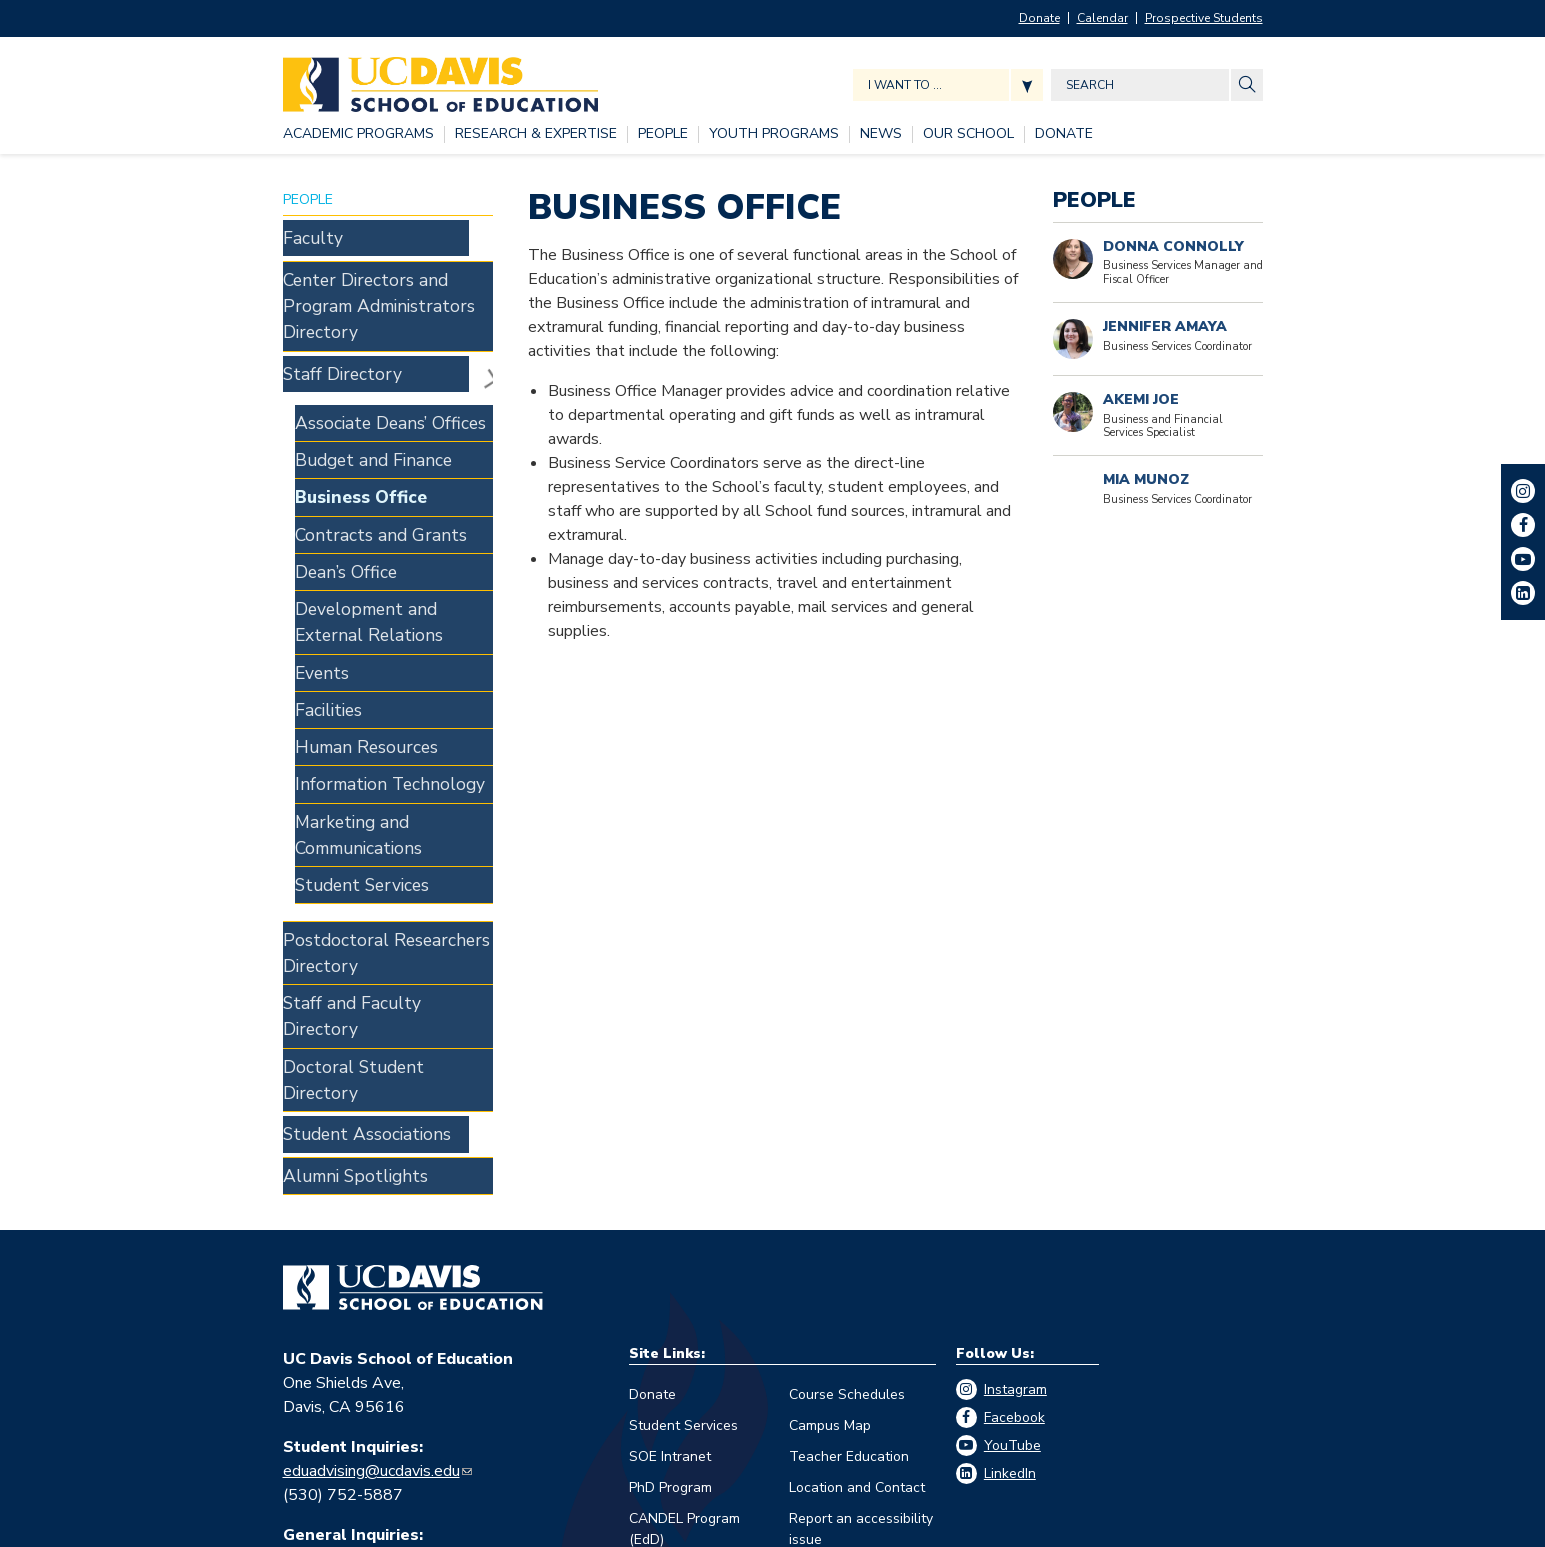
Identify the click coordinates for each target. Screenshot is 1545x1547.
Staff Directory (481, 316)
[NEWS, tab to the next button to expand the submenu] (881, 134)
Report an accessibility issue (861, 1274)
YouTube (1012, 1190)
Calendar (1102, 18)
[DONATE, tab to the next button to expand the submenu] (1064, 134)
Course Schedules (847, 1139)
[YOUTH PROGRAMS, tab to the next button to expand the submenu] (774, 134)
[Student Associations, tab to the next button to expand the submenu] (376, 891)
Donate (1039, 18)
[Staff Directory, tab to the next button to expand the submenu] (376, 316)
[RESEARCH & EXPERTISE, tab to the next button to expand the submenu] (536, 134)
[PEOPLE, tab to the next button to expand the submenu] (663, 134)
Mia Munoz (1146, 479)
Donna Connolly (1173, 246)
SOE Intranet (670, 1201)
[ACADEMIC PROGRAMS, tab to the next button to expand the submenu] (358, 134)
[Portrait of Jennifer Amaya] (1073, 339)
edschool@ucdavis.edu (362, 1304)
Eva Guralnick (329, 1392)
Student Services (683, 1170)
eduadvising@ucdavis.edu (371, 1216)
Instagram (1015, 1134)
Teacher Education (849, 1201)
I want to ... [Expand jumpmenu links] (905, 85)
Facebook (1014, 1162)
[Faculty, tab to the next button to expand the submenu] (376, 231)
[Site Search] (1247, 85)
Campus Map (830, 1170)
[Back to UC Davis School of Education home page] (440, 79)
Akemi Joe (1141, 399)
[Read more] (1073, 412)
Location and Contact (857, 1232)
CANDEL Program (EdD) (684, 1274)
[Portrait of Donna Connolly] (1073, 259)
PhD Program (670, 1232)
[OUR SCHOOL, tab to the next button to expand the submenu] (968, 134)
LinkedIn (1010, 1218)
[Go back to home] (413, 1033)
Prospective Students (1204, 18)
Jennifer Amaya (1165, 326)
